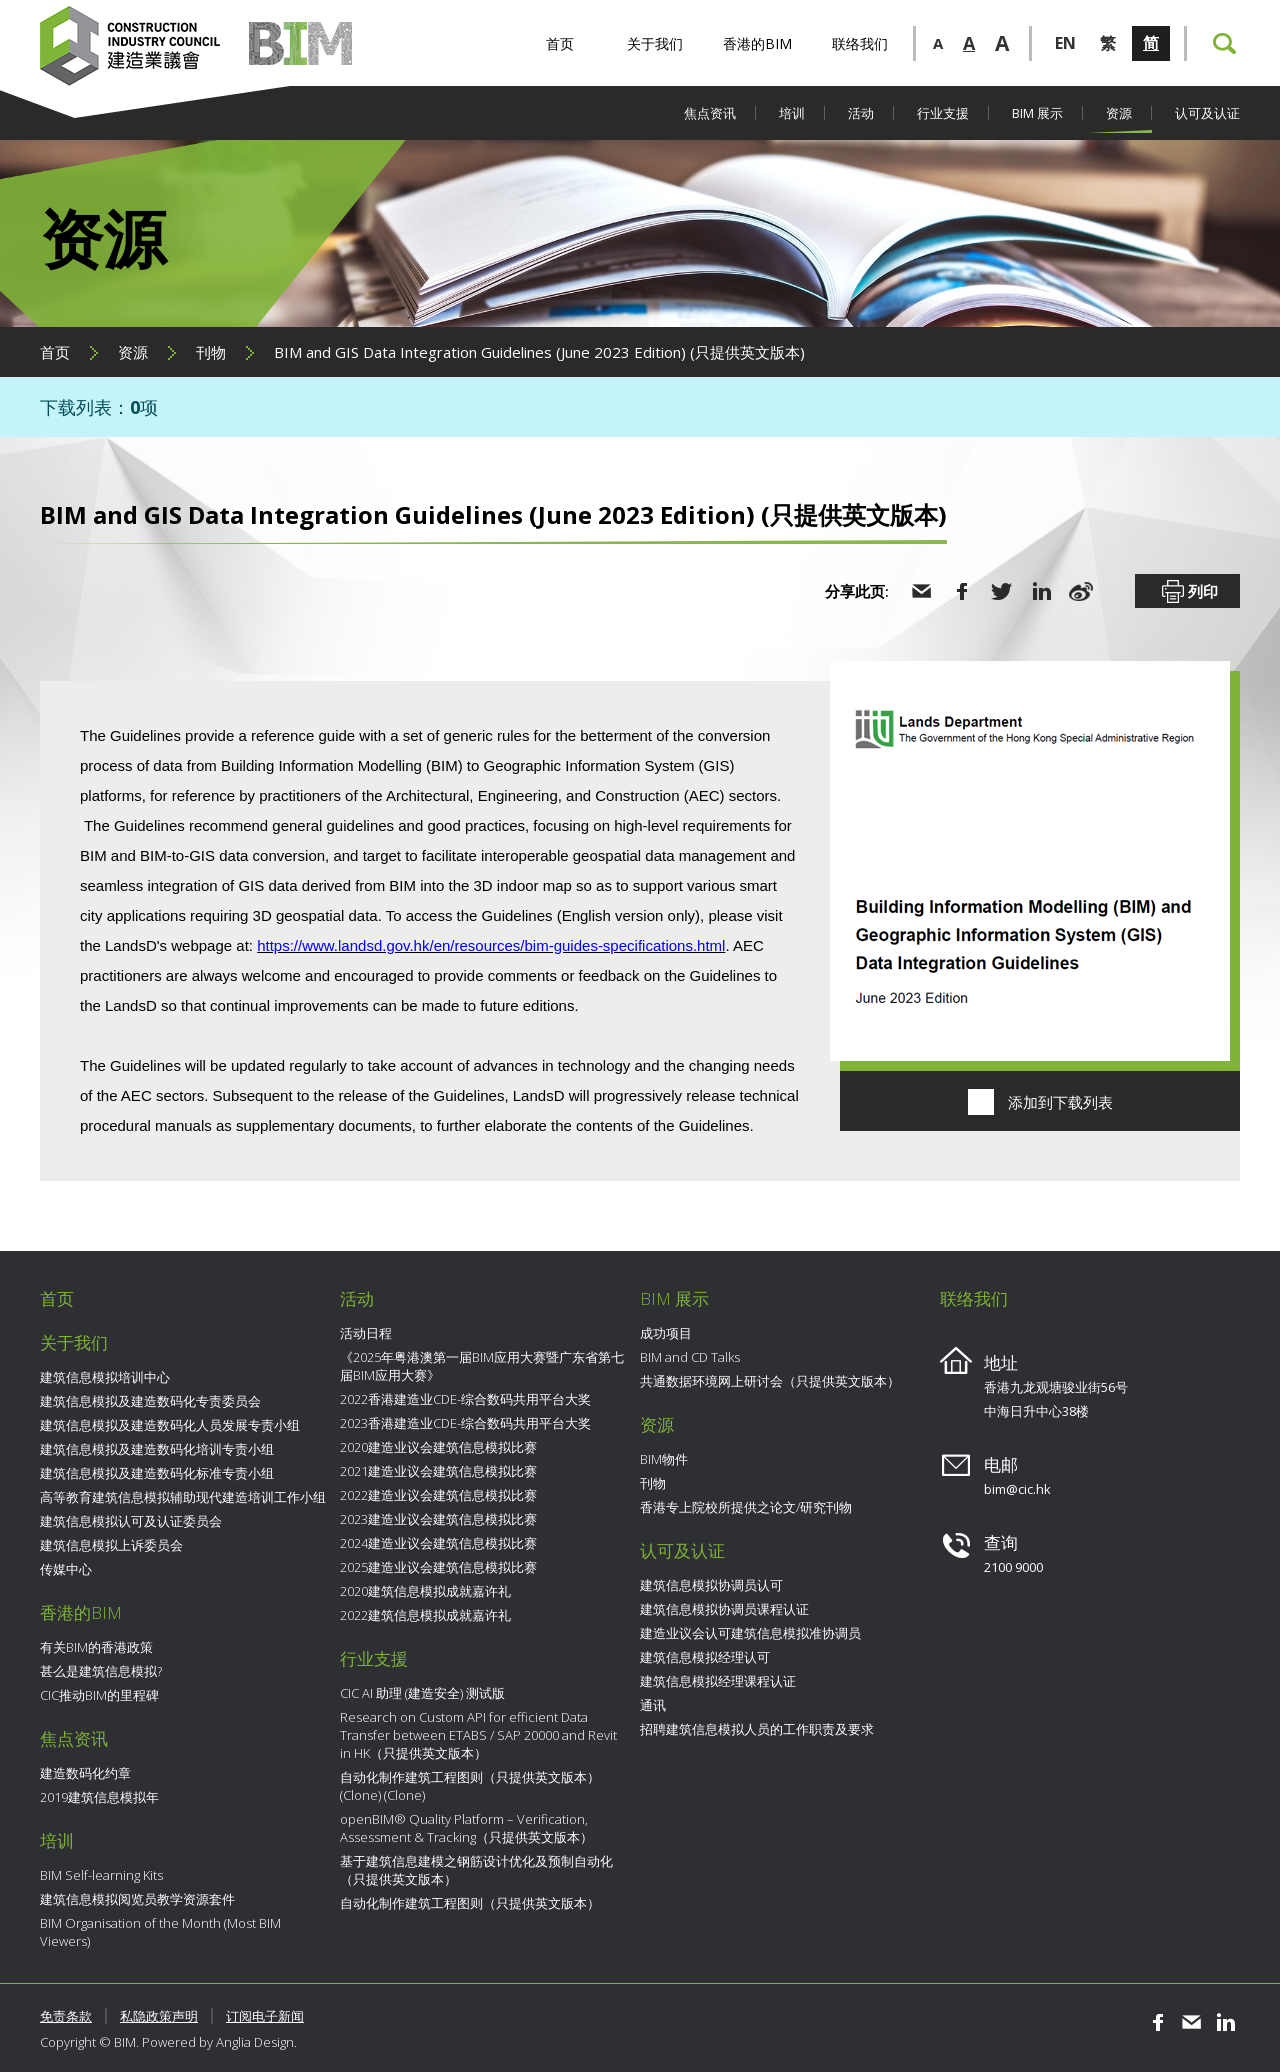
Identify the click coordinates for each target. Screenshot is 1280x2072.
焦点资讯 (710, 113)
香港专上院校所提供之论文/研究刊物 (746, 1507)
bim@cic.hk (1017, 1489)
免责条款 (66, 2016)
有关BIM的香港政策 (96, 1647)
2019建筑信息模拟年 (99, 1797)
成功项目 (666, 1333)
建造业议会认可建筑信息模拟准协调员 (750, 1633)
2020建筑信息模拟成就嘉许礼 (425, 1591)
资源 (1119, 113)
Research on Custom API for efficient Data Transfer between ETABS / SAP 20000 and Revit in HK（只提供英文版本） (478, 1735)
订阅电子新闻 (265, 2016)
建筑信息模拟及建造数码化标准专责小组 (157, 1473)
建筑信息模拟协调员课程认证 (724, 1609)
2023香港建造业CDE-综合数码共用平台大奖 (465, 1423)
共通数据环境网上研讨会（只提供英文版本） (770, 1381)
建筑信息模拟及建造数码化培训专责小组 (157, 1449)
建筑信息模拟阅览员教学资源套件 (137, 1899)
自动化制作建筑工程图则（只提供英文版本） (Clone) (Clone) (470, 1786)
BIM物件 (664, 1459)
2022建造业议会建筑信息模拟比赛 (438, 1495)
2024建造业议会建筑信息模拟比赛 (438, 1543)
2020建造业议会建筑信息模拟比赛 (438, 1447)
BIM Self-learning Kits (101, 1875)
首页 (560, 43)
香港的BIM (757, 43)
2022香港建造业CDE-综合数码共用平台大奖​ (465, 1399)
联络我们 (860, 43)
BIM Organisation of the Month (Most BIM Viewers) (160, 1932)
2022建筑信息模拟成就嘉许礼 (425, 1615)
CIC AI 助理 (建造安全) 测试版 (422, 1693)
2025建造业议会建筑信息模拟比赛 (438, 1567)
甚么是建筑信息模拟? (101, 1671)
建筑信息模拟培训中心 (105, 1377)
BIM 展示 (1037, 113)
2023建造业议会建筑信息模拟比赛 (438, 1519)
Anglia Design (255, 2042)
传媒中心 (66, 1569)
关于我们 (655, 43)
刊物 (211, 352)
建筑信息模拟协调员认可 (711, 1585)
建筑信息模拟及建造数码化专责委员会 (150, 1401)
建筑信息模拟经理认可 (705, 1657)
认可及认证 (1207, 113)
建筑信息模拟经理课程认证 (718, 1681)
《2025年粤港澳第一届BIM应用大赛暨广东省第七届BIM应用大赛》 (482, 1366)
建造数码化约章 (85, 1773)
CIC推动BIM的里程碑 (99, 1695)
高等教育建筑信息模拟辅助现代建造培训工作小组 (183, 1497)
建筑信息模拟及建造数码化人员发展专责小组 (170, 1425)
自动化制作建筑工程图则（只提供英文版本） (470, 1903)
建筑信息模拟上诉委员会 (111, 1545)
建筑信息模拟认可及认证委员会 (131, 1521)
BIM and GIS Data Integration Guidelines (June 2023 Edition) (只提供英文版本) (539, 352)
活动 (861, 113)
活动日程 (366, 1333)
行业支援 (943, 113)
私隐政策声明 (159, 2016)
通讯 (653, 1705)
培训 (792, 113)
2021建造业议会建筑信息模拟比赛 (438, 1471)
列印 (1188, 592)
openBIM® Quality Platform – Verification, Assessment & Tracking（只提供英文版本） (466, 1828)
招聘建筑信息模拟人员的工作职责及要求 (757, 1729)
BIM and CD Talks (690, 1357)
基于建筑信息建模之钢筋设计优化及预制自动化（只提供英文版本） (476, 1870)
